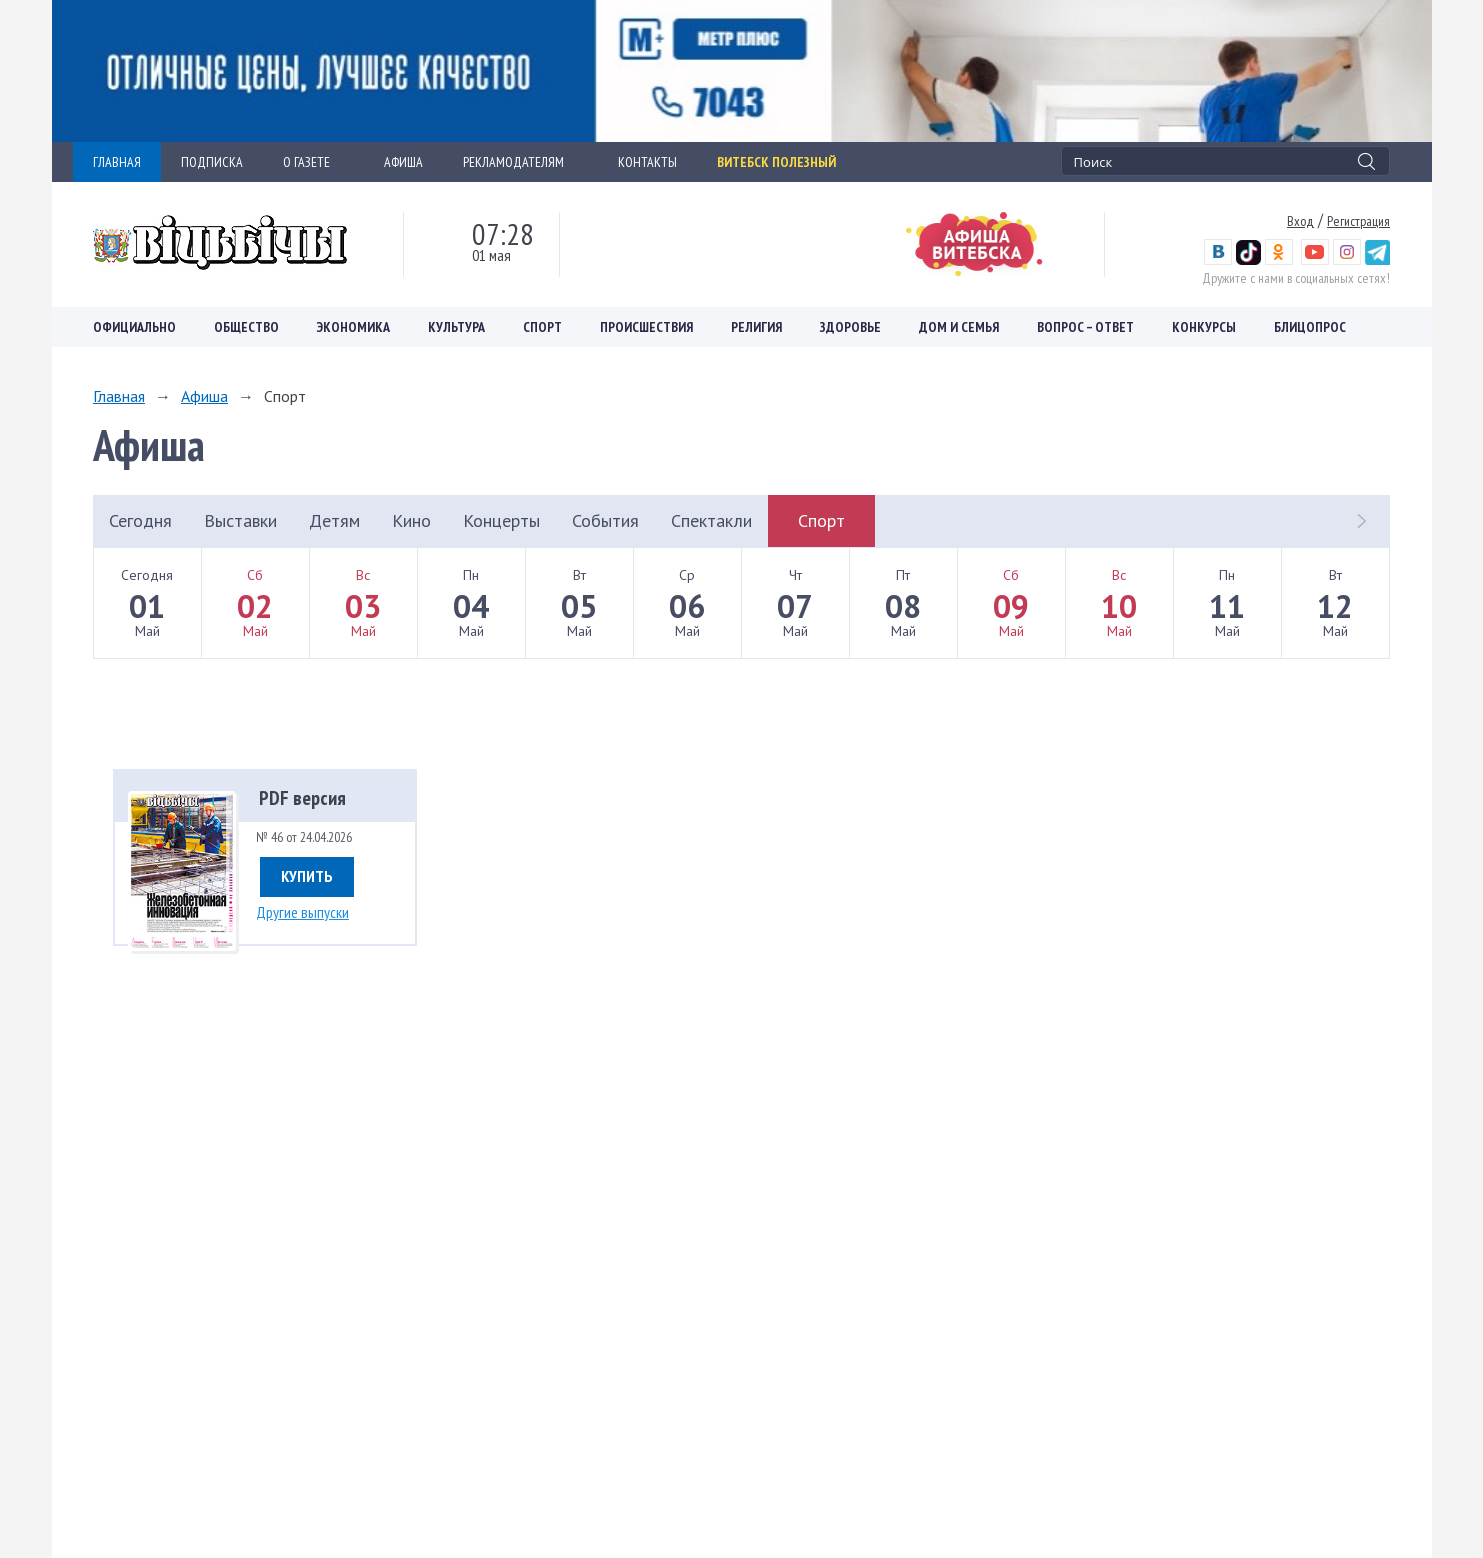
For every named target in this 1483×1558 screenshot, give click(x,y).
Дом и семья (959, 327)
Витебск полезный (776, 162)
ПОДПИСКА (212, 162)
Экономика (353, 327)
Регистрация (1358, 221)
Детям (334, 520)
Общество (246, 327)
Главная (119, 396)
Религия (756, 327)
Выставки (240, 520)
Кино (411, 520)
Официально (134, 327)
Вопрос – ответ (1085, 327)
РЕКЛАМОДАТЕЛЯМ (520, 162)
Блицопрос (1310, 327)
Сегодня (140, 520)
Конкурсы (1204, 327)
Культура (456, 327)
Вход (1300, 221)
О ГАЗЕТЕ (313, 162)
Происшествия (646, 327)
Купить (307, 876)
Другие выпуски (302, 912)
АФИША (403, 162)
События (605, 520)
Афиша (204, 396)
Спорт (542, 327)
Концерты (501, 520)
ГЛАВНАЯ (117, 162)
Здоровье (850, 327)
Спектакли (711, 520)
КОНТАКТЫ (647, 162)
